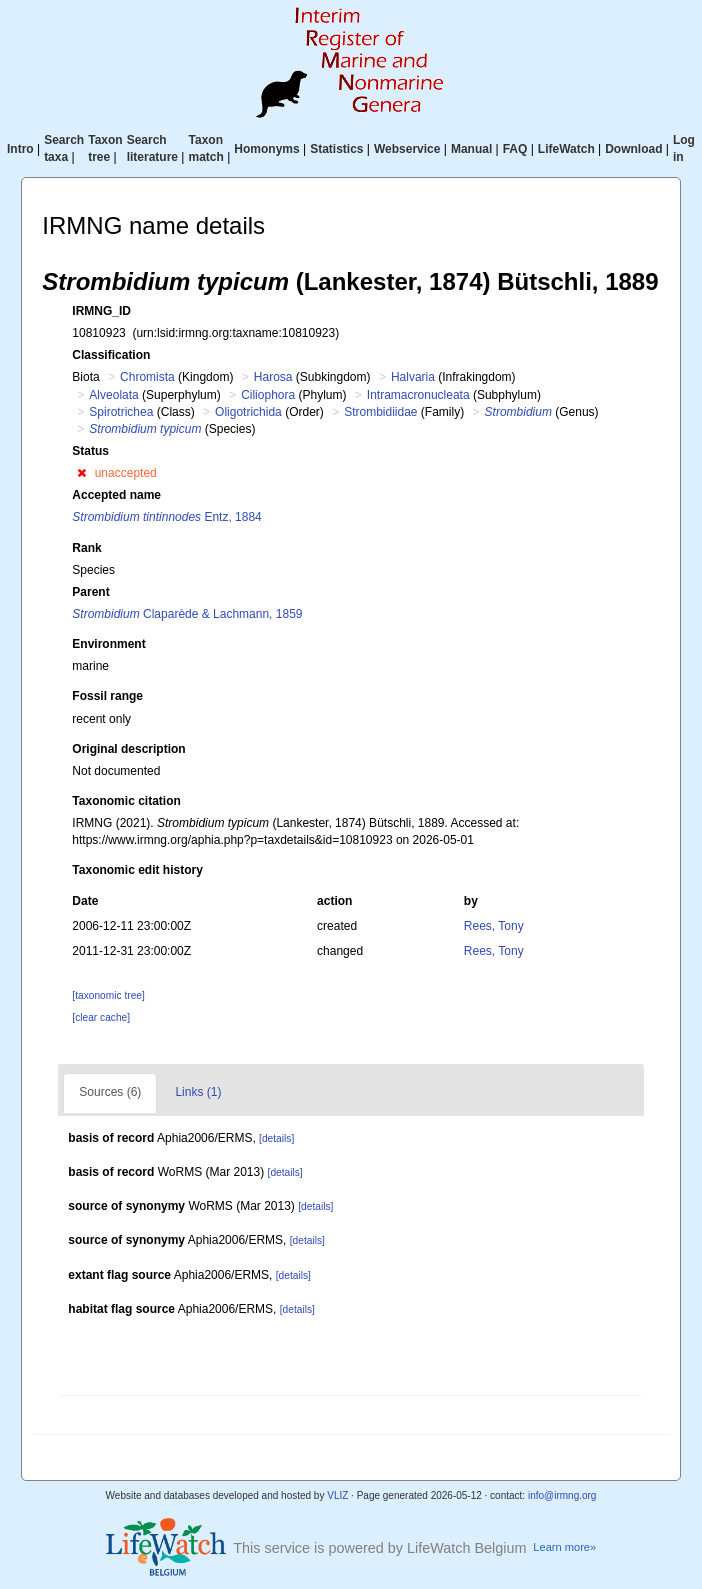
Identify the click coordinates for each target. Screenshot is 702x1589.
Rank (86, 548)
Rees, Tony (494, 926)
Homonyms (266, 149)
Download (633, 149)
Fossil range (107, 696)
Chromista (147, 377)
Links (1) (198, 1092)
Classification (111, 355)
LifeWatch (566, 149)
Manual (471, 149)
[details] (276, 1138)
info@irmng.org (562, 1495)
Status (90, 451)
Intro (20, 149)
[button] (81, 473)
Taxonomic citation (126, 801)
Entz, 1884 (166, 517)
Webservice (407, 149)
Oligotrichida (248, 412)
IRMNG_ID (101, 311)
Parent (90, 592)
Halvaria (413, 377)
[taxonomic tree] (108, 995)
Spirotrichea (121, 412)
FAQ (515, 149)
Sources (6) (110, 1092)
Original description (128, 749)
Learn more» (564, 1547)
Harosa (273, 377)
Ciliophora (268, 395)
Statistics (336, 149)
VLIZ (337, 1495)
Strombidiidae (380, 412)
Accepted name (116, 495)
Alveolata (113, 395)
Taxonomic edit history (137, 870)
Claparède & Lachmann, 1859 (187, 614)
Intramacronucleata (418, 395)
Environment (108, 644)
